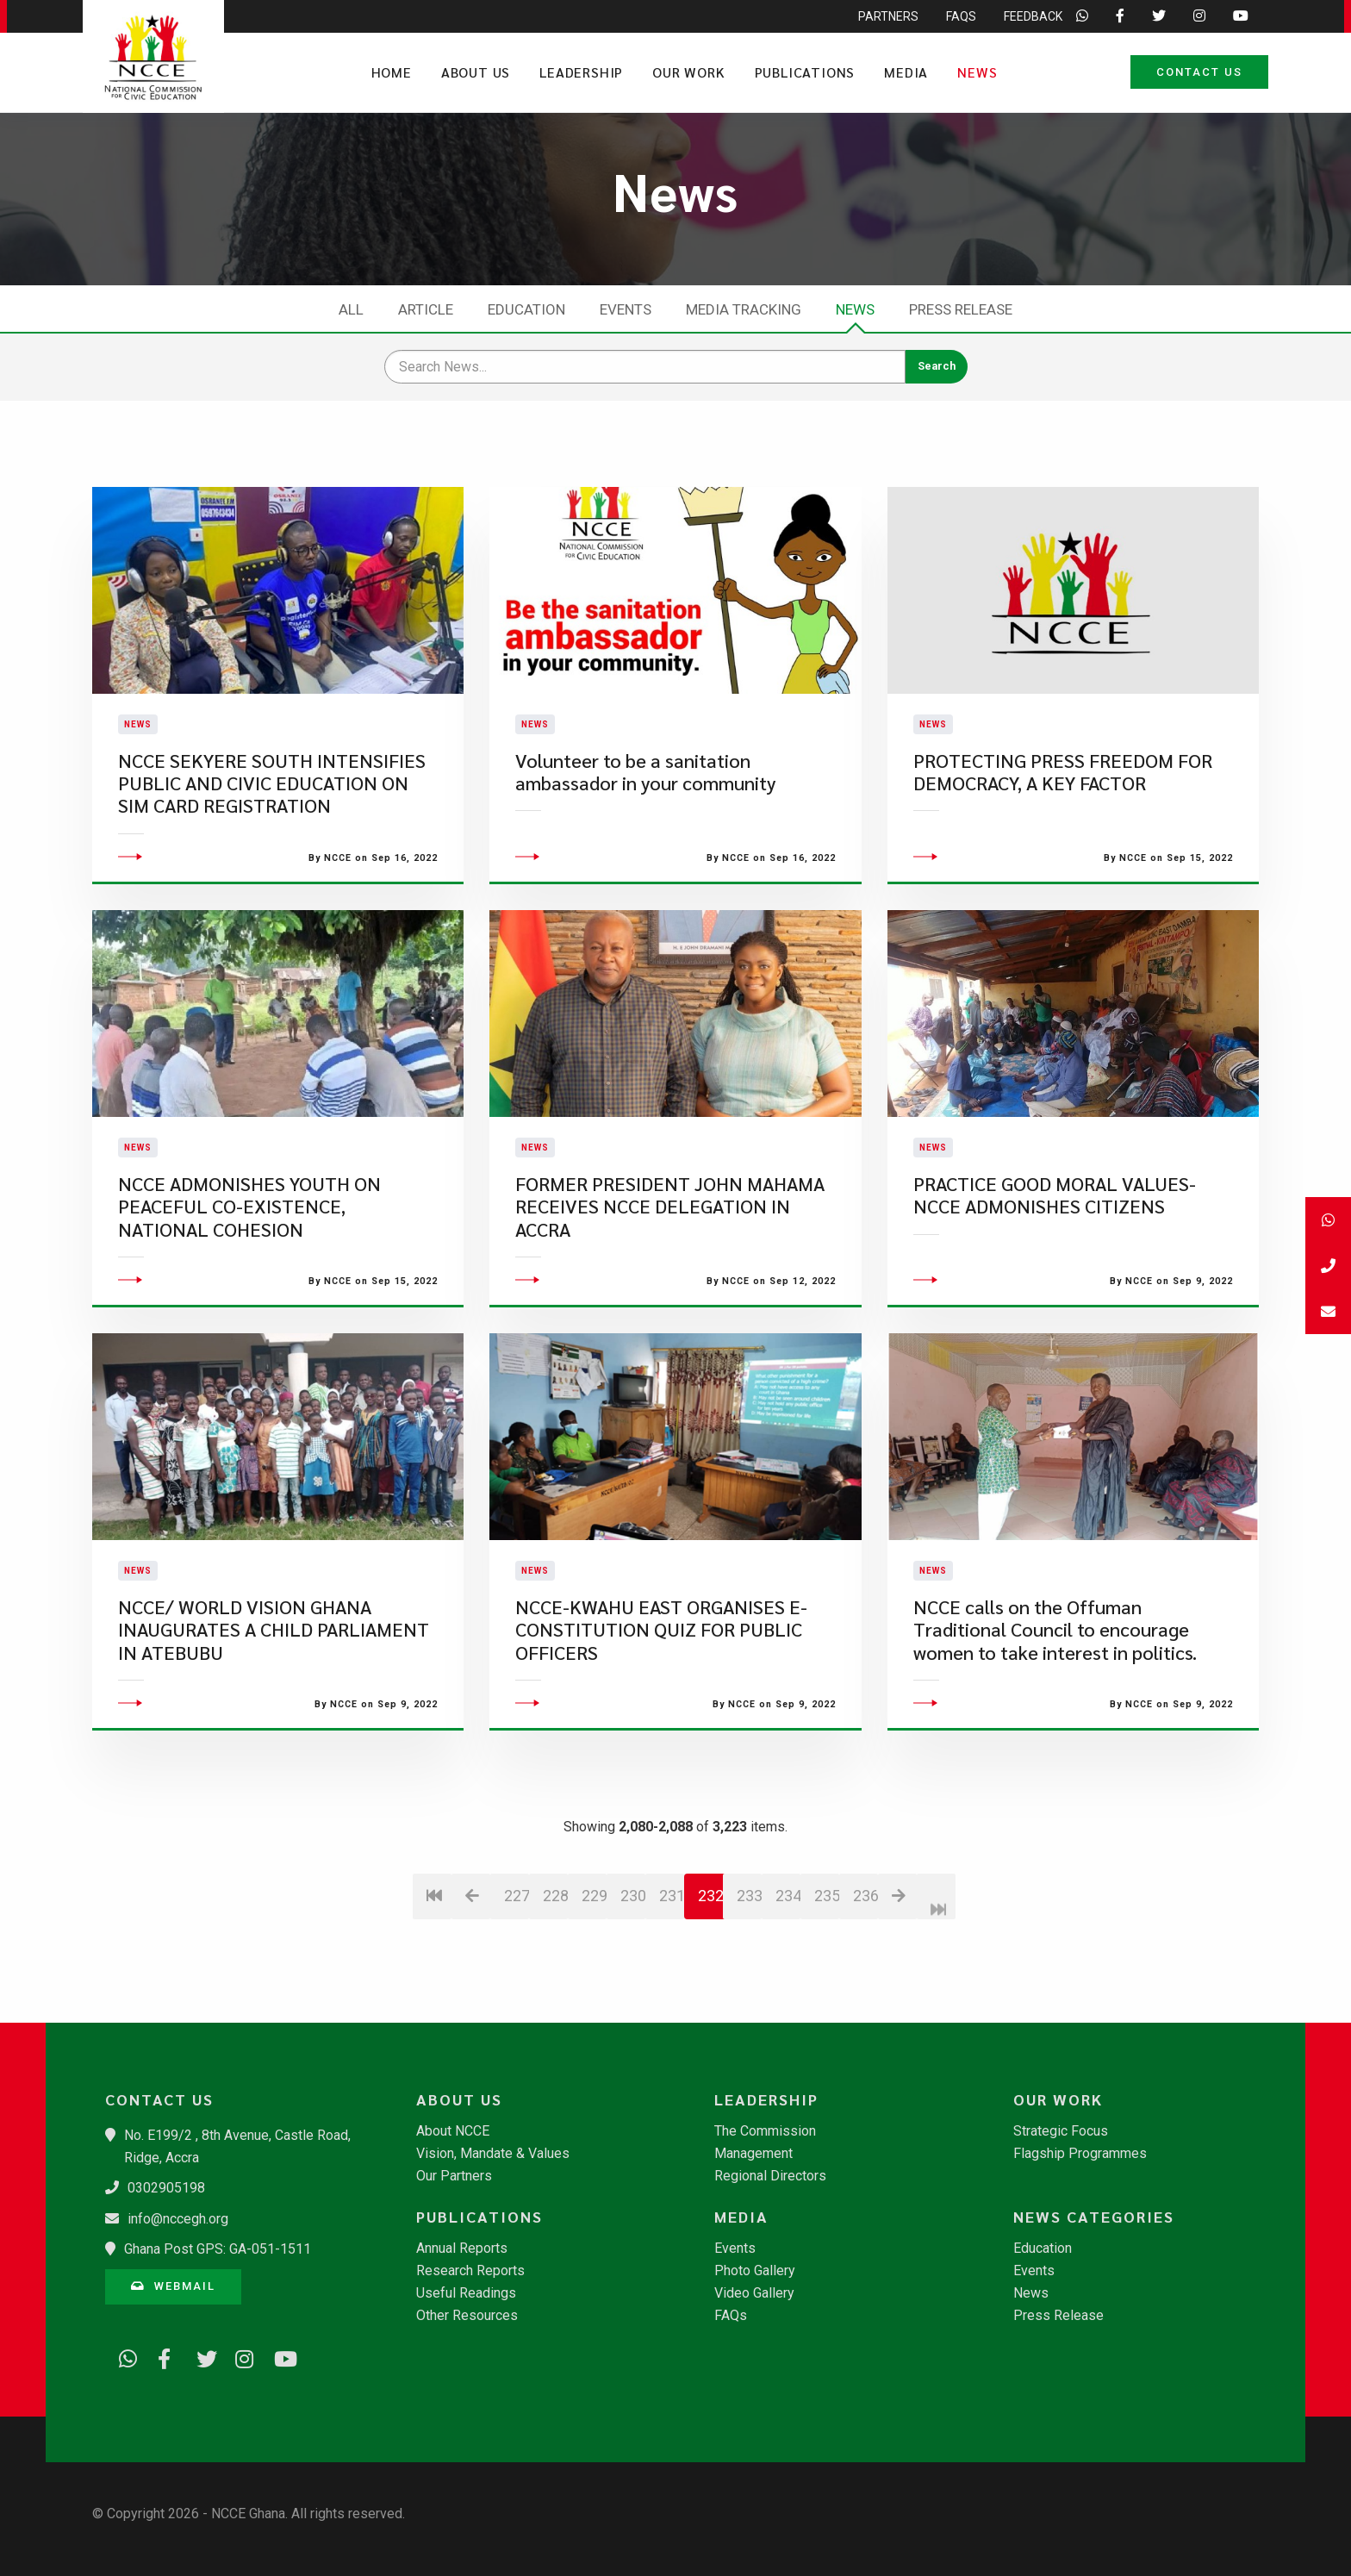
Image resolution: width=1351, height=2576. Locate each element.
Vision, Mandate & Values (493, 2154)
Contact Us (1199, 71)
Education (526, 309)
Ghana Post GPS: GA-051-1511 (217, 2249)
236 (865, 1940)
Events (625, 309)
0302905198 (166, 2188)
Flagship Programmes (1080, 2154)
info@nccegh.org (178, 2219)
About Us (475, 72)
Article (425, 309)
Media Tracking (743, 309)
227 (516, 1940)
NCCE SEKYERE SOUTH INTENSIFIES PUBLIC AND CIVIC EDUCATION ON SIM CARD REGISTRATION (272, 804)
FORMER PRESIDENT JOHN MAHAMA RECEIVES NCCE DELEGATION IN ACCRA (670, 1250)
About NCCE (452, 2131)
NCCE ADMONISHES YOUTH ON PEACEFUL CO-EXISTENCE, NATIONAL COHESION (249, 1250)
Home (391, 72)
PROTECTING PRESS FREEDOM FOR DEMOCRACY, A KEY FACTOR (1062, 793)
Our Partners (454, 2176)
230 (632, 1940)
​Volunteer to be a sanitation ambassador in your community (645, 793)
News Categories (1093, 2216)
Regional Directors (770, 2176)
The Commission (765, 2131)
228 (555, 1940)
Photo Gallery (754, 2271)
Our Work (688, 72)
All (351, 309)
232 (711, 1940)
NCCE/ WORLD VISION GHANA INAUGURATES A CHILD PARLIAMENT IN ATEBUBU (273, 1673)
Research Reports (470, 2271)
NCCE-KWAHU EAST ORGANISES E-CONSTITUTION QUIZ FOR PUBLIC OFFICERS (661, 1673)
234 (787, 1940)
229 (594, 1940)
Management (753, 2154)
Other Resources (467, 2316)
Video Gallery (754, 2293)
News (977, 72)
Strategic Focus (1060, 2131)
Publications (805, 72)
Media (906, 72)
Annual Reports (461, 2248)
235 (826, 1940)
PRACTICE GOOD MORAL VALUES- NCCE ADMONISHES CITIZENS (1054, 1239)
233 (749, 1940)
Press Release (960, 309)
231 (671, 1940)
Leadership (581, 72)
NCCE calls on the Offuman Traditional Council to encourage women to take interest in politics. (1055, 1673)
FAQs (730, 2316)
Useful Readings (466, 2293)
